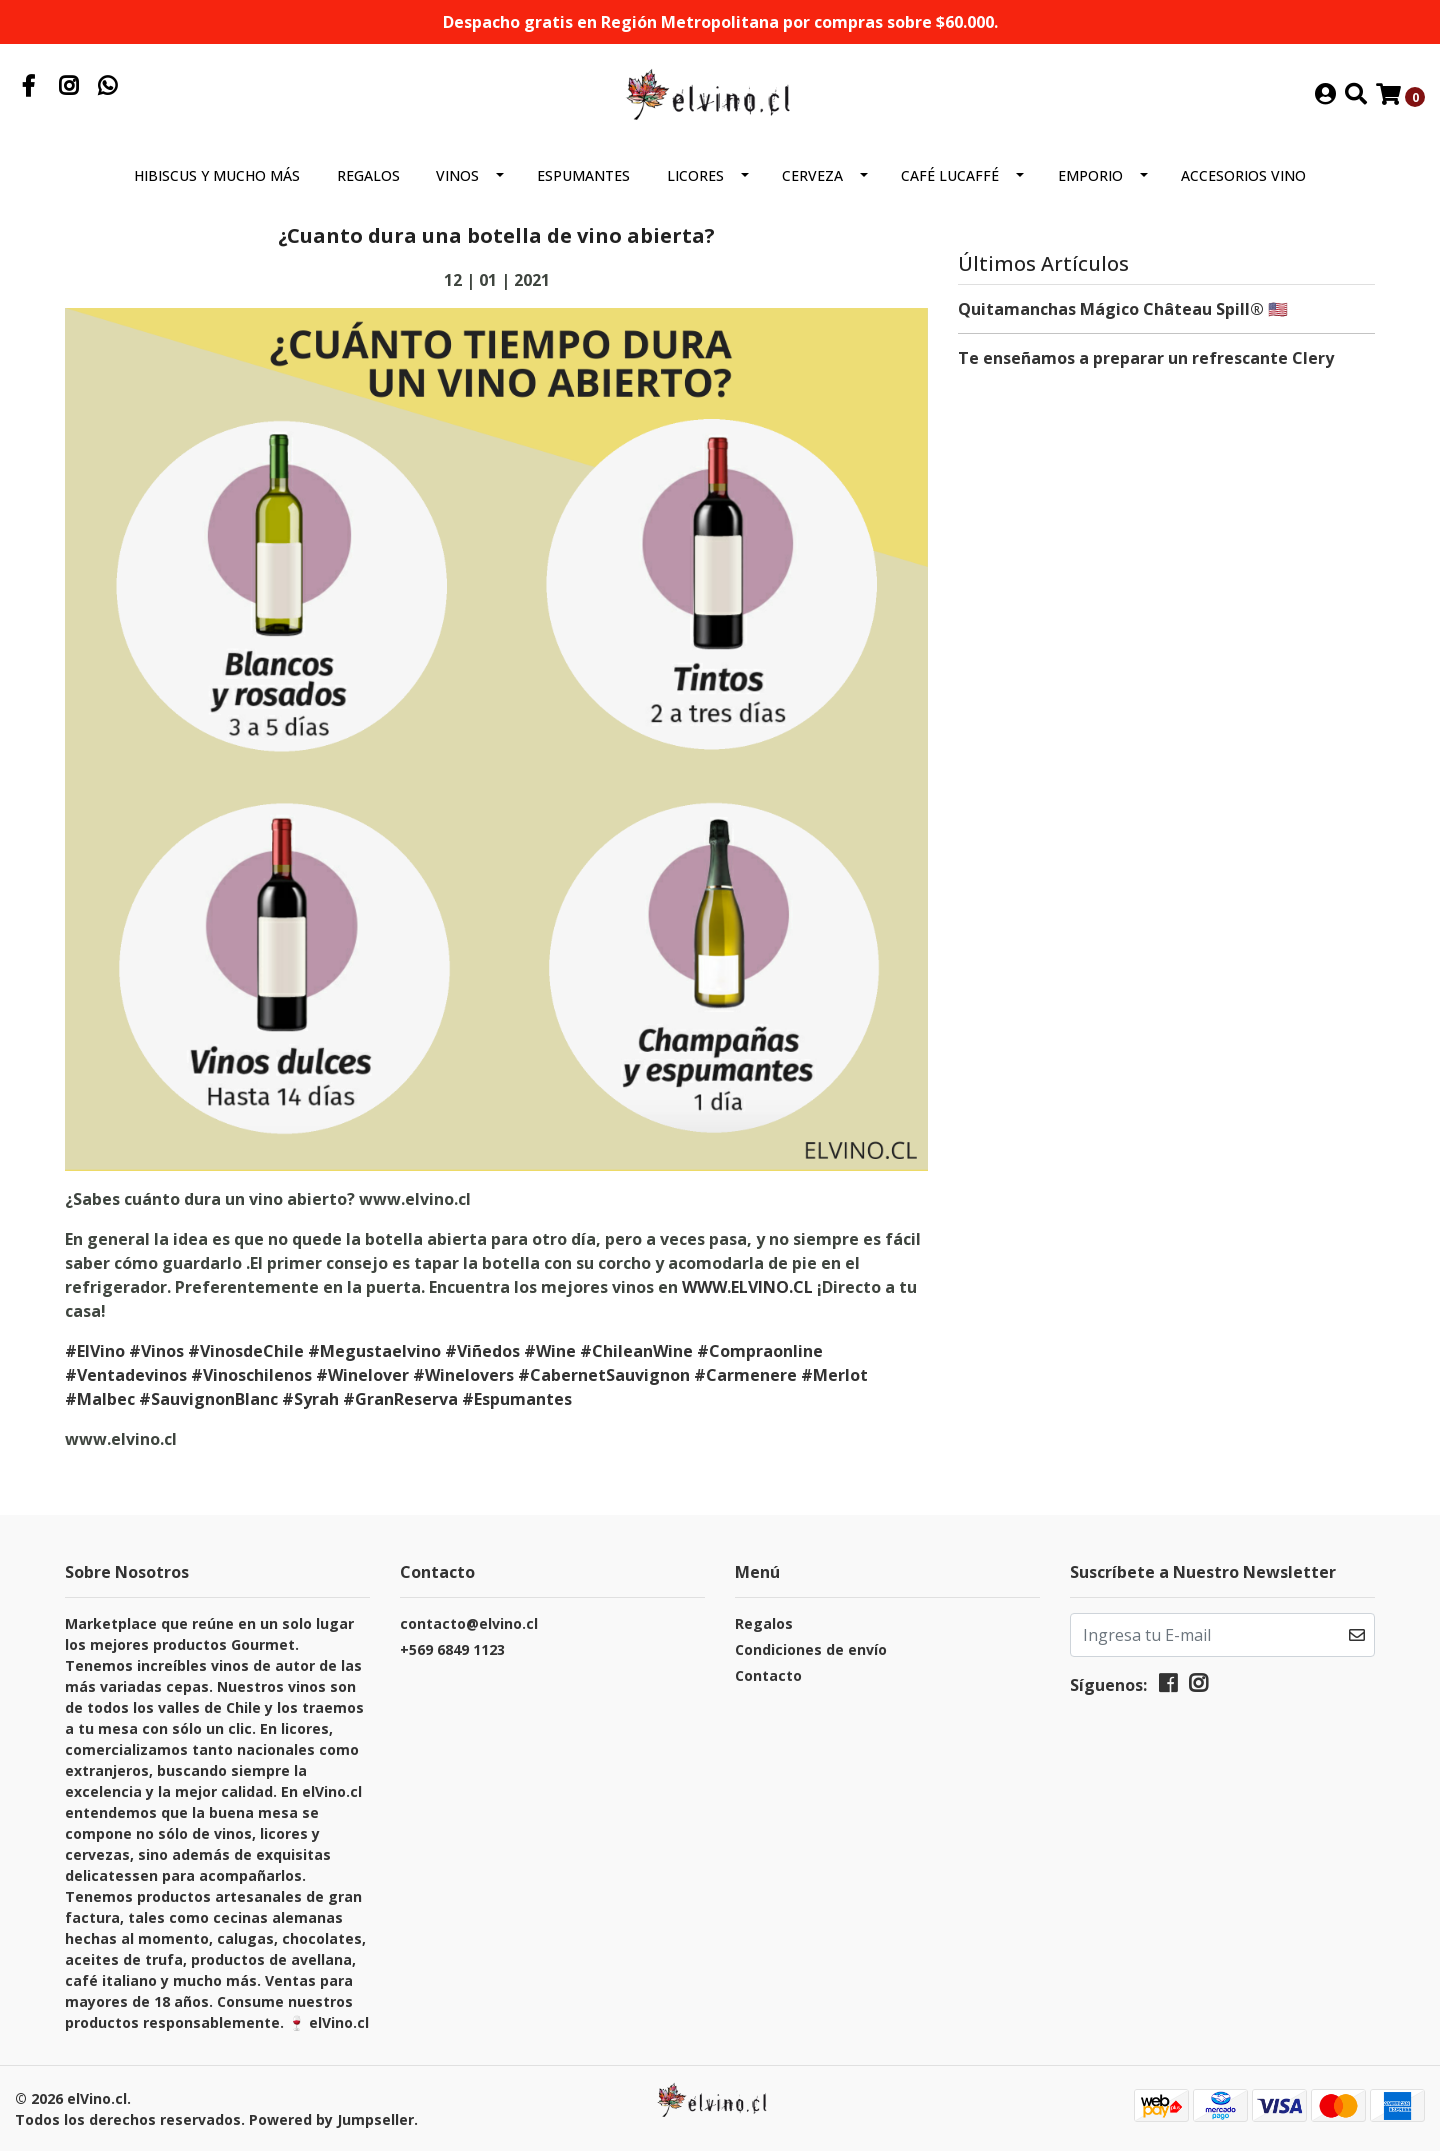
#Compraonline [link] (760, 1351)
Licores (695, 175)
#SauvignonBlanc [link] (208, 1399)
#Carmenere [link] (745, 1375)
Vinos (457, 175)
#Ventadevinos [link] (126, 1375)
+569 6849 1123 (452, 1649)
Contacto (768, 1675)
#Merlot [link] (834, 1375)
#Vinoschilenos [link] (251, 1375)
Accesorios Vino (1243, 175)
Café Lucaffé (950, 175)
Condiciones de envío (811, 1649)
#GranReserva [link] (400, 1399)
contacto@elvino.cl (469, 1623)
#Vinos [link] (156, 1351)
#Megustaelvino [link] (374, 1351)
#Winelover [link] (362, 1375)
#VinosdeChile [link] (246, 1351)
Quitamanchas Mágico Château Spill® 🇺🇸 (1123, 309)
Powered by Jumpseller (331, 2119)
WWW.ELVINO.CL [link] (747, 1287)
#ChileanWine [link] (636, 1351)
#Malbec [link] (100, 1399)
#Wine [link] (550, 1351)
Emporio (1090, 175)
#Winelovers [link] (463, 1375)
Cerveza (812, 175)
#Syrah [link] (310, 1399)
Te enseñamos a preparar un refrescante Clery (1146, 358)
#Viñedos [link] (482, 1351)
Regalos (368, 175)
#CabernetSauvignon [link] (604, 1375)
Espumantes (583, 175)
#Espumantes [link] (517, 1399)
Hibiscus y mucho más (217, 175)
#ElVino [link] (95, 1351)
